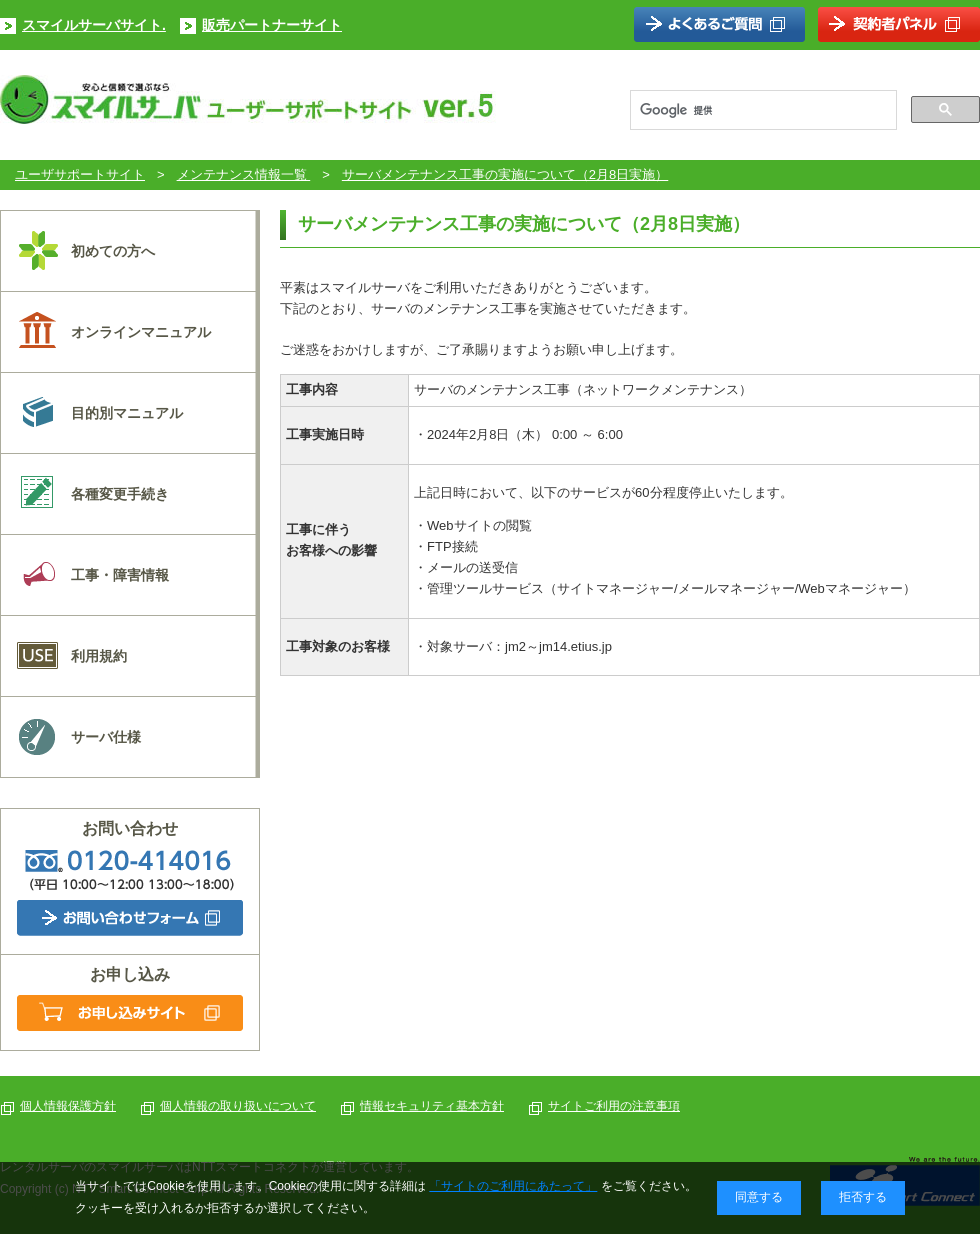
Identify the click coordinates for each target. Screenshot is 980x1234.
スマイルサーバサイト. (94, 25)
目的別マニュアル (127, 413)
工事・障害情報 (120, 575)
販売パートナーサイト (272, 25)
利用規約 (99, 656)
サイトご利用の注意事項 (614, 1106)
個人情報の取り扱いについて (238, 1106)
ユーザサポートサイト (80, 174)
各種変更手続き (120, 494)
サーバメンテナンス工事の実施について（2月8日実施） (505, 174)
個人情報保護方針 (68, 1106)
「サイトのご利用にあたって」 (513, 1186)
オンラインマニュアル (141, 332)
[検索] (761, 110)
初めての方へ (113, 251)
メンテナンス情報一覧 (244, 174)
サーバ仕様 (106, 737)
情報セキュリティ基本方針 (432, 1106)
